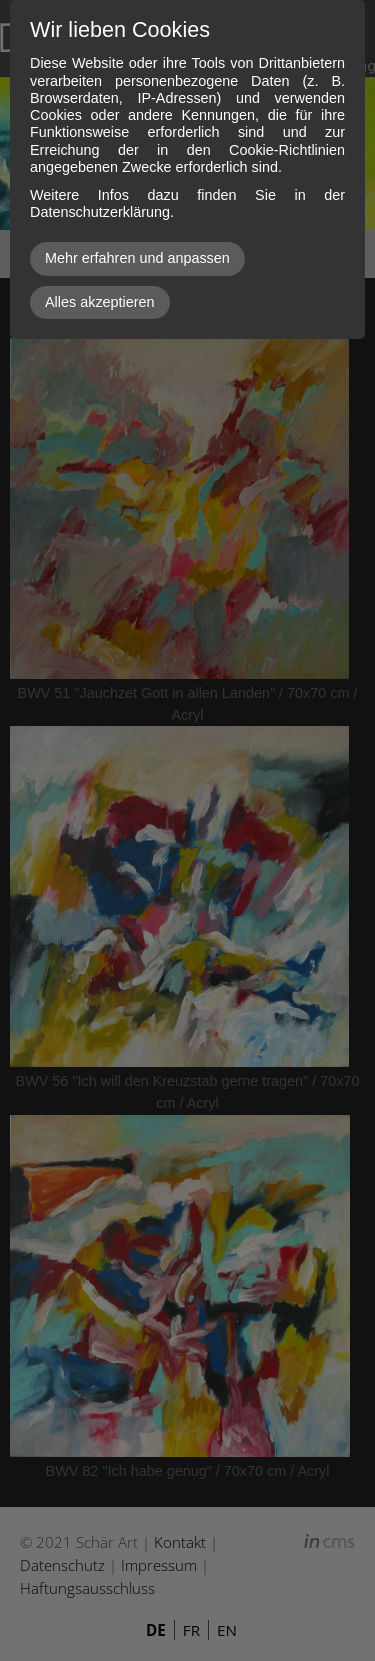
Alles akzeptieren (100, 302)
